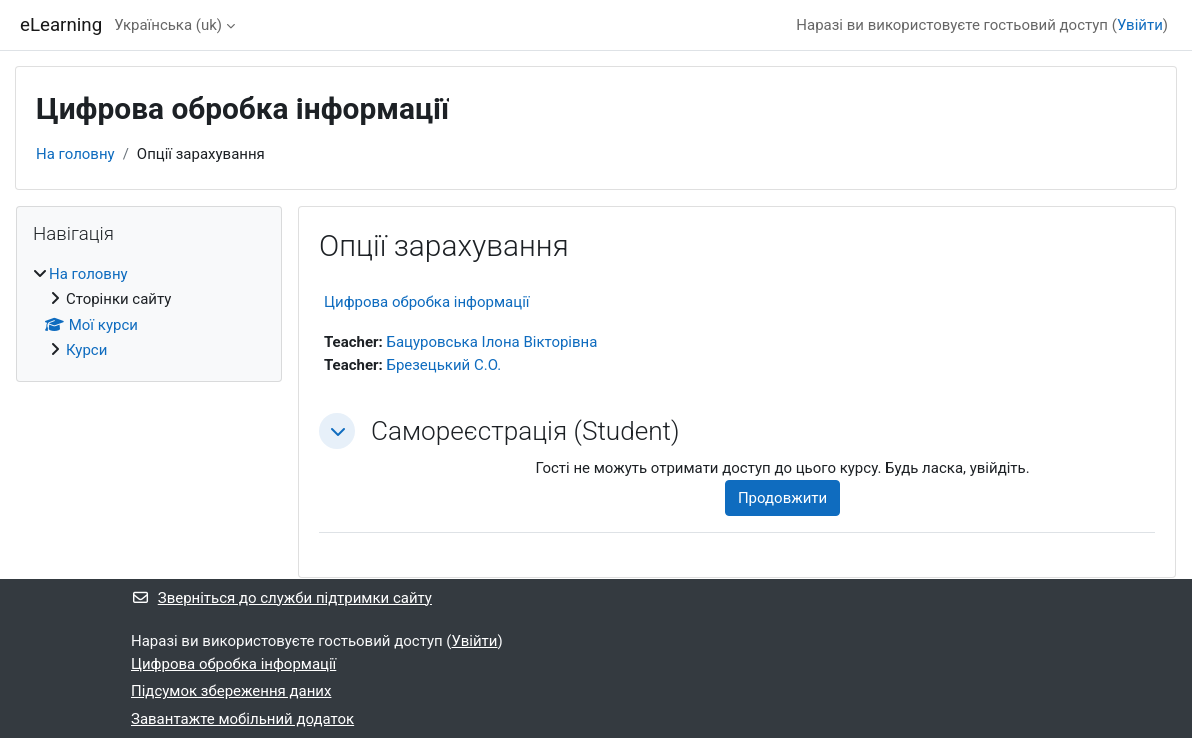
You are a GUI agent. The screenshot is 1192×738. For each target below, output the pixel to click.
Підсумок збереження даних (231, 691)
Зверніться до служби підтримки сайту (281, 598)
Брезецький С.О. (443, 365)
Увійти (1140, 25)
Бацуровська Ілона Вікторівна (491, 342)
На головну (75, 154)
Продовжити (782, 498)
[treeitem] (149, 312)
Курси (86, 350)
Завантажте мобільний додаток (242, 719)
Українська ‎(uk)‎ (168, 25)
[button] (337, 431)
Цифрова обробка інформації (427, 302)
